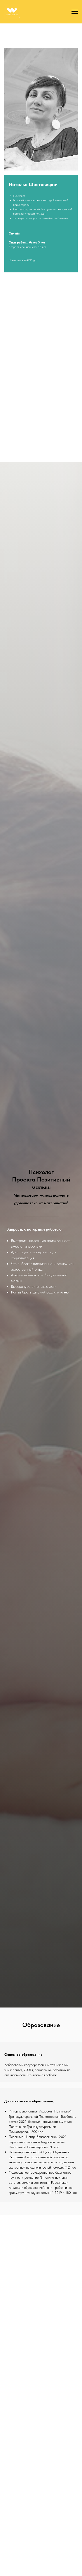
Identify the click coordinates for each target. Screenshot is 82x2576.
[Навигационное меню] (75, 12)
